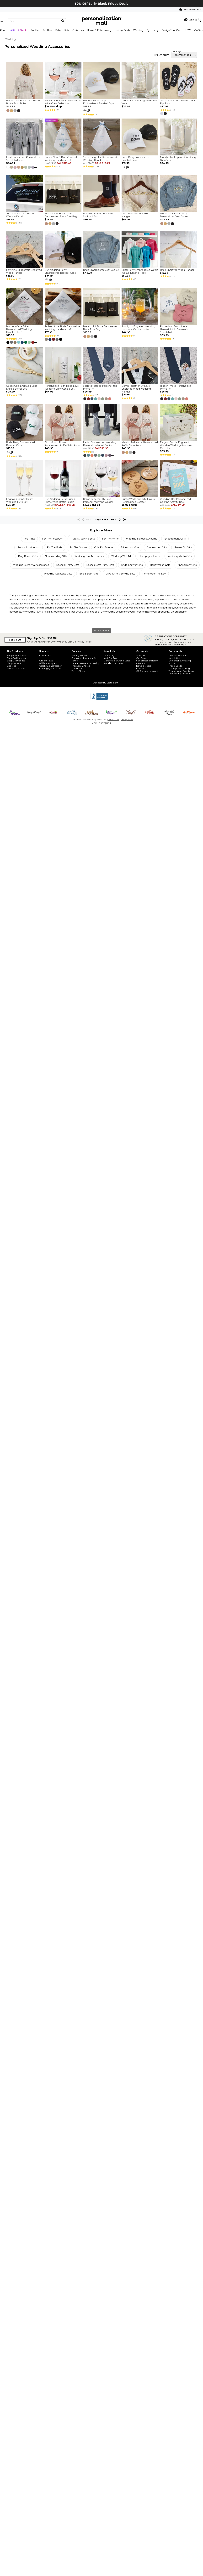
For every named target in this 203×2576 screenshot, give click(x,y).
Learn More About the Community (174, 643)
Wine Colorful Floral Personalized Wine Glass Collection (63, 102)
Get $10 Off (15, 640)
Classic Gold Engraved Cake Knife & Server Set (21, 387)
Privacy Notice (84, 641)
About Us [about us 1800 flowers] (141, 655)
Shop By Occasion (16, 655)
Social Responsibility (147, 660)
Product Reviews (16, 668)
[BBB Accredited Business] (99, 699)
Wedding (138, 30)
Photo (3, 30)
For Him (47, 30)
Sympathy (153, 30)
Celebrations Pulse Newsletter (178, 656)
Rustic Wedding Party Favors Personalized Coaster (138, 500)
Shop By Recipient (17, 658)
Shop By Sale (14, 663)
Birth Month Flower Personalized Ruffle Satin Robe (62, 444)
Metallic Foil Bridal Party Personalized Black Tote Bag (61, 215)
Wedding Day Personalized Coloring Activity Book (175, 500)
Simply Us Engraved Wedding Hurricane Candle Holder (138, 328)
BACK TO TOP (101, 630)
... (35, 167)
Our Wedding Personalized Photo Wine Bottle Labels (60, 500)
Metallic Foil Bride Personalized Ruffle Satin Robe (23, 102)
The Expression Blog (179, 668)
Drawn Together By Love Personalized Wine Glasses (98, 500)
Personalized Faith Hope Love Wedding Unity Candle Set (62, 387)
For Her (35, 30)
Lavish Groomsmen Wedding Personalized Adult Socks (99, 444)
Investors (141, 668)
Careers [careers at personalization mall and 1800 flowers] (140, 663)
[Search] (37, 21)
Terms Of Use (78, 671)
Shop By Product (16, 660)
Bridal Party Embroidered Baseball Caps (20, 444)
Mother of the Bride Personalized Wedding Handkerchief (19, 329)
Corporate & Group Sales (117, 660)
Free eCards (175, 666)
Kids (66, 30)
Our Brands (142, 658)
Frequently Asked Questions (81, 667)
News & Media (143, 666)
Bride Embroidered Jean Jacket (101, 269)
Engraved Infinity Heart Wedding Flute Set (19, 500)
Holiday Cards (122, 30)
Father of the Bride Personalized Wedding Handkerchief (63, 328)
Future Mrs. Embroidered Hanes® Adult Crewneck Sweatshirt (174, 329)
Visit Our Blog (111, 658)
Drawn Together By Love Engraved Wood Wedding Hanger (136, 388)
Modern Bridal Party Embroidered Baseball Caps (98, 102)
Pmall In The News (113, 663)
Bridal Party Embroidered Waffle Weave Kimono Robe (140, 271)
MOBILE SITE (98, 723)
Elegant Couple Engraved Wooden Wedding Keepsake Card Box (176, 445)
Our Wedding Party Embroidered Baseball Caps (60, 271)
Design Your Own (172, 30)
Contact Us (45, 655)
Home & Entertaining (99, 30)
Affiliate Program (48, 663)
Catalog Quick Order (50, 668)
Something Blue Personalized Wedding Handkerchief (100, 159)
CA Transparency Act (147, 671)
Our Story (109, 655)
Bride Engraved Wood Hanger (177, 269)
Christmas (78, 30)
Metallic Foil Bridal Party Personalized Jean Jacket (174, 215)
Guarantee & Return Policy (85, 663)
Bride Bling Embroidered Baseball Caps (136, 159)
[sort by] (184, 55)
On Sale (198, 30)
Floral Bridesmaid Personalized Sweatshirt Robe (23, 159)
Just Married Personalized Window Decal (20, 215)
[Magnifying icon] (63, 21)
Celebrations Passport (50, 666)
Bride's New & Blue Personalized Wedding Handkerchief (63, 159)
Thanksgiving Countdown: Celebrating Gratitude (182, 672)
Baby (58, 30)
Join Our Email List (48, 658)
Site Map (11, 666)
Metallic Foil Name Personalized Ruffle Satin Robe (140, 444)
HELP (109, 723)
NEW (188, 30)
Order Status (46, 660)
